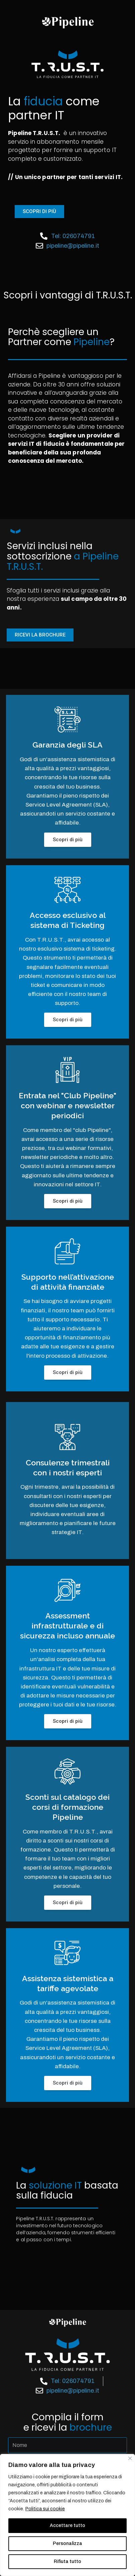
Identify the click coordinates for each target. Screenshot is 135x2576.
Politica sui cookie (45, 2508)
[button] (39, 211)
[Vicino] (130, 2458)
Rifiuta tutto (67, 2561)
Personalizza (67, 2543)
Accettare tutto (67, 2525)
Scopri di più (68, 840)
